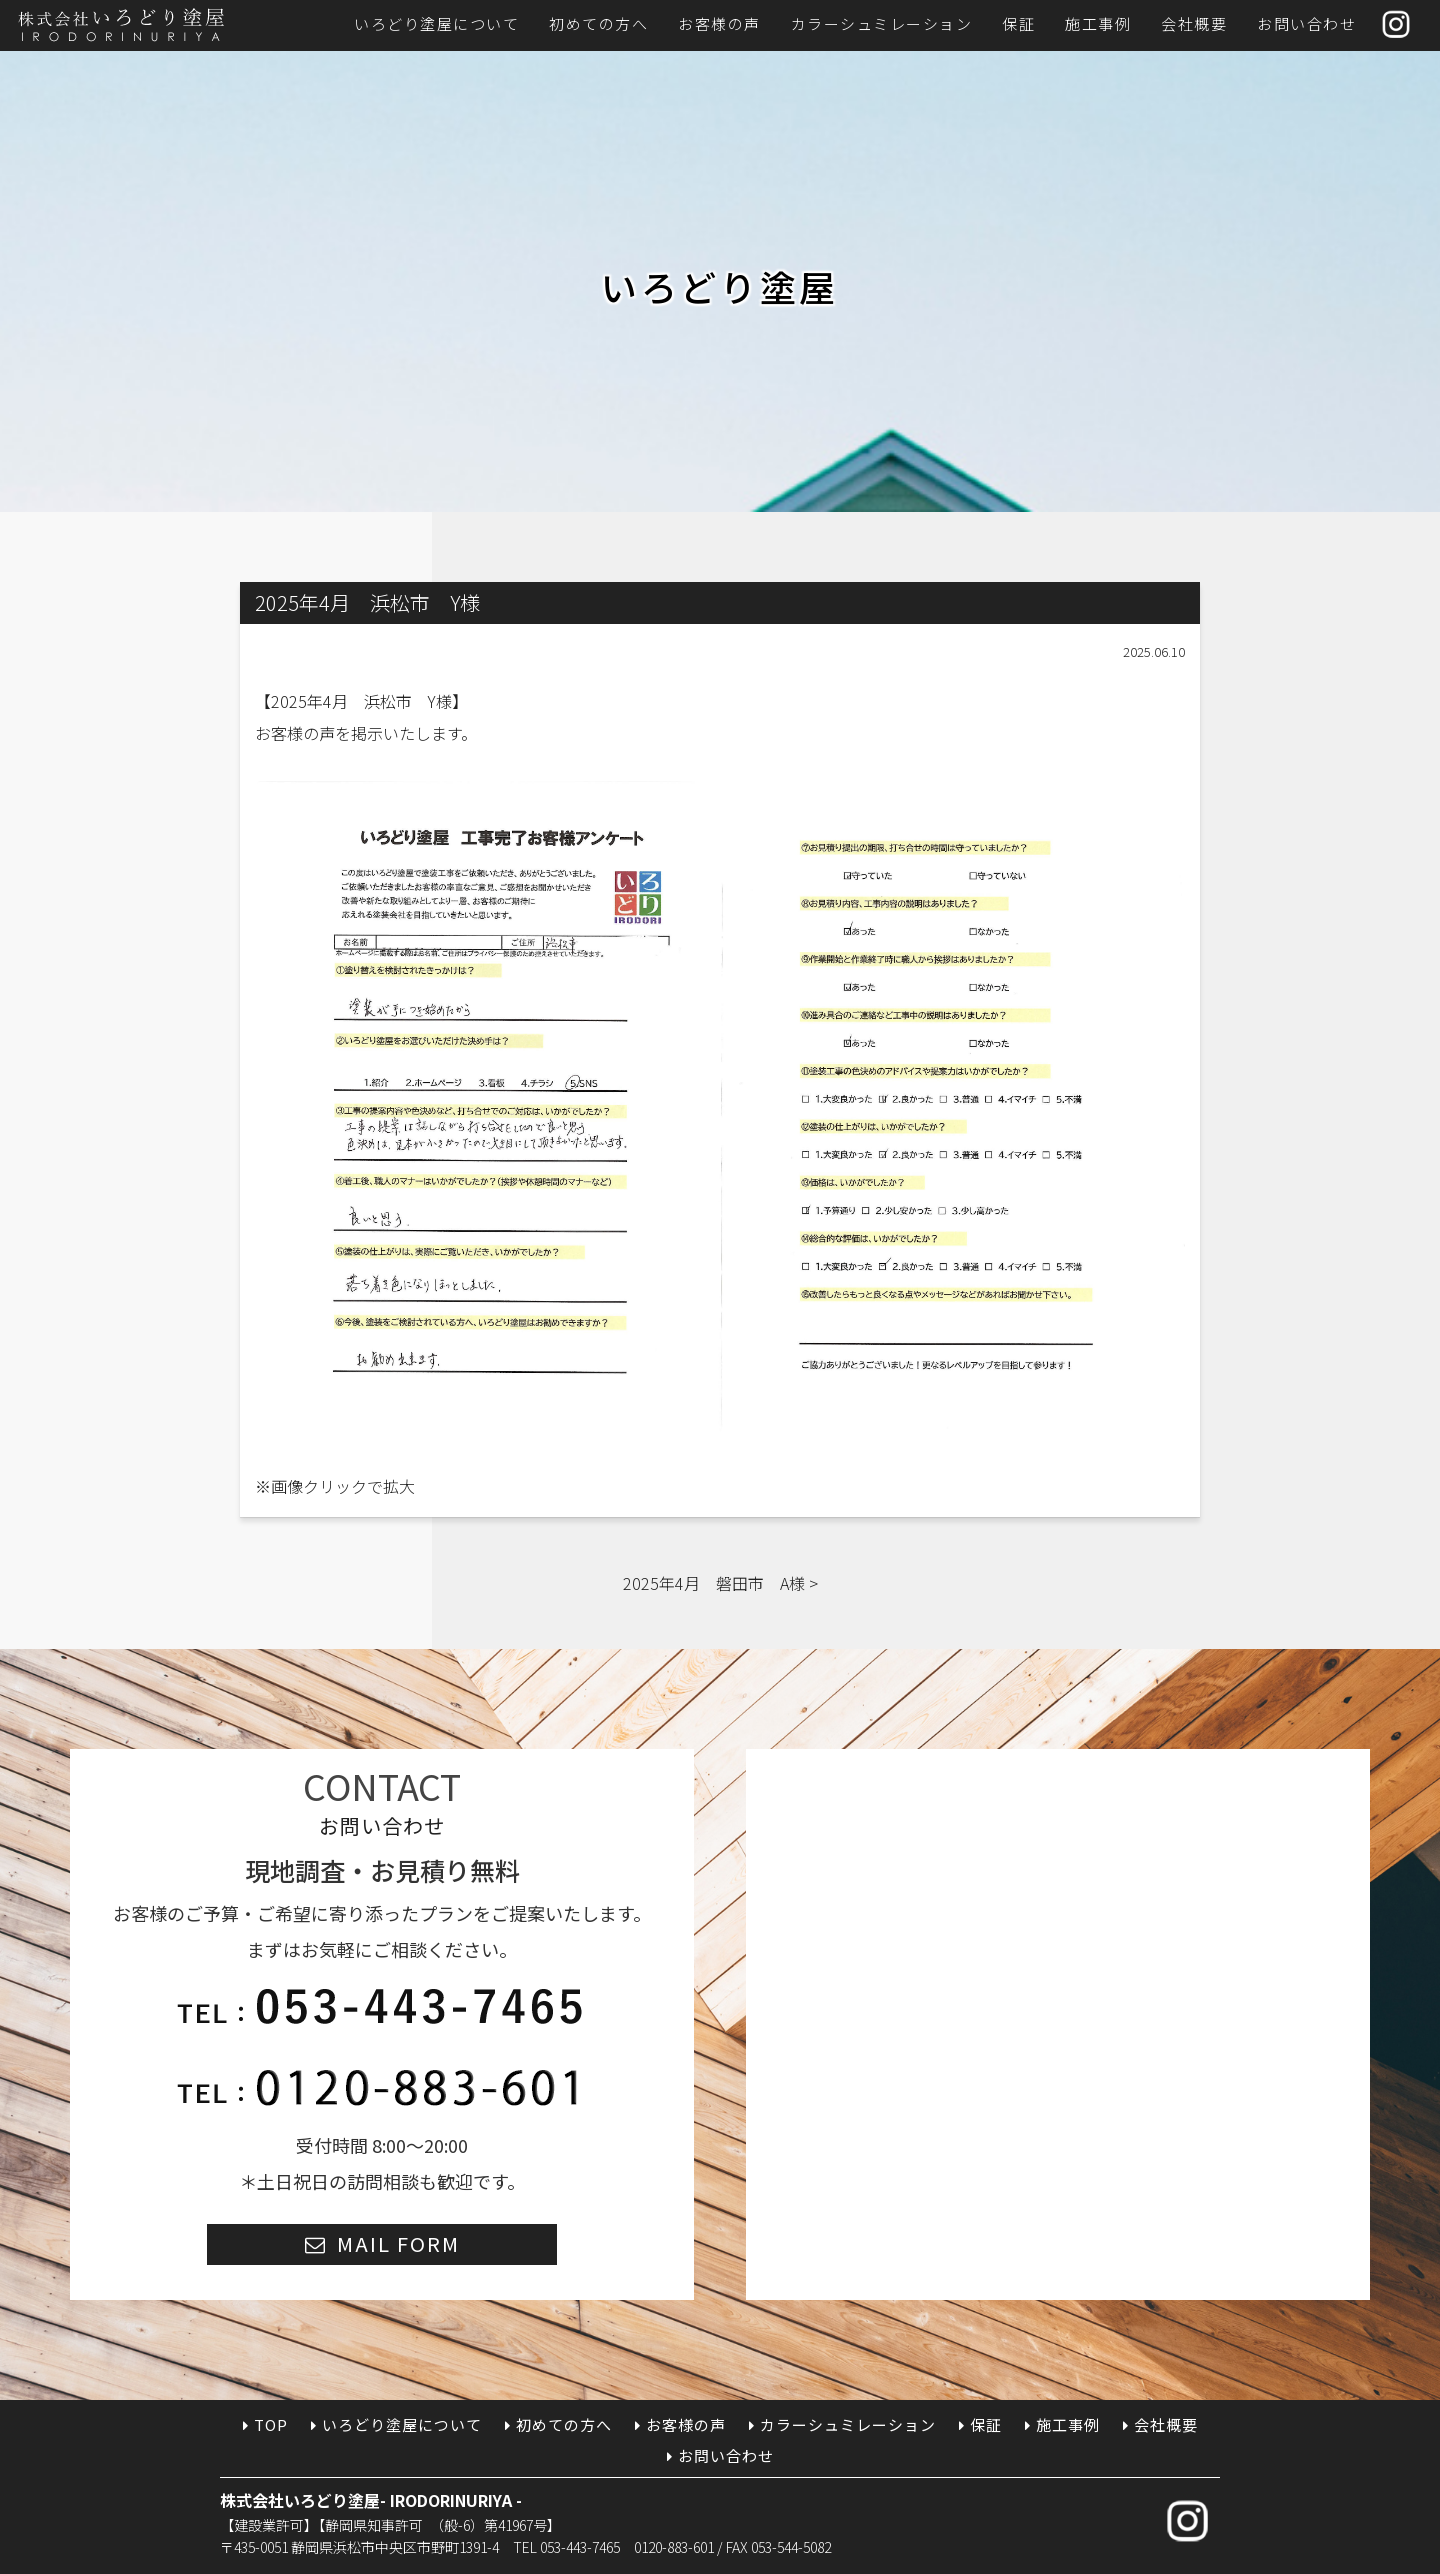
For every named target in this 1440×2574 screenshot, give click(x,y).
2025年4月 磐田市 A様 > (720, 1583)
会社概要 (1194, 23)
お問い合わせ (1306, 23)
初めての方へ (598, 23)
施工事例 (1098, 23)
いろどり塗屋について (436, 23)
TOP (271, 2424)
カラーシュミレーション (882, 23)
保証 (1018, 23)
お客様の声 (719, 23)
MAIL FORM (398, 2243)
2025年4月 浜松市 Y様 (361, 701)
